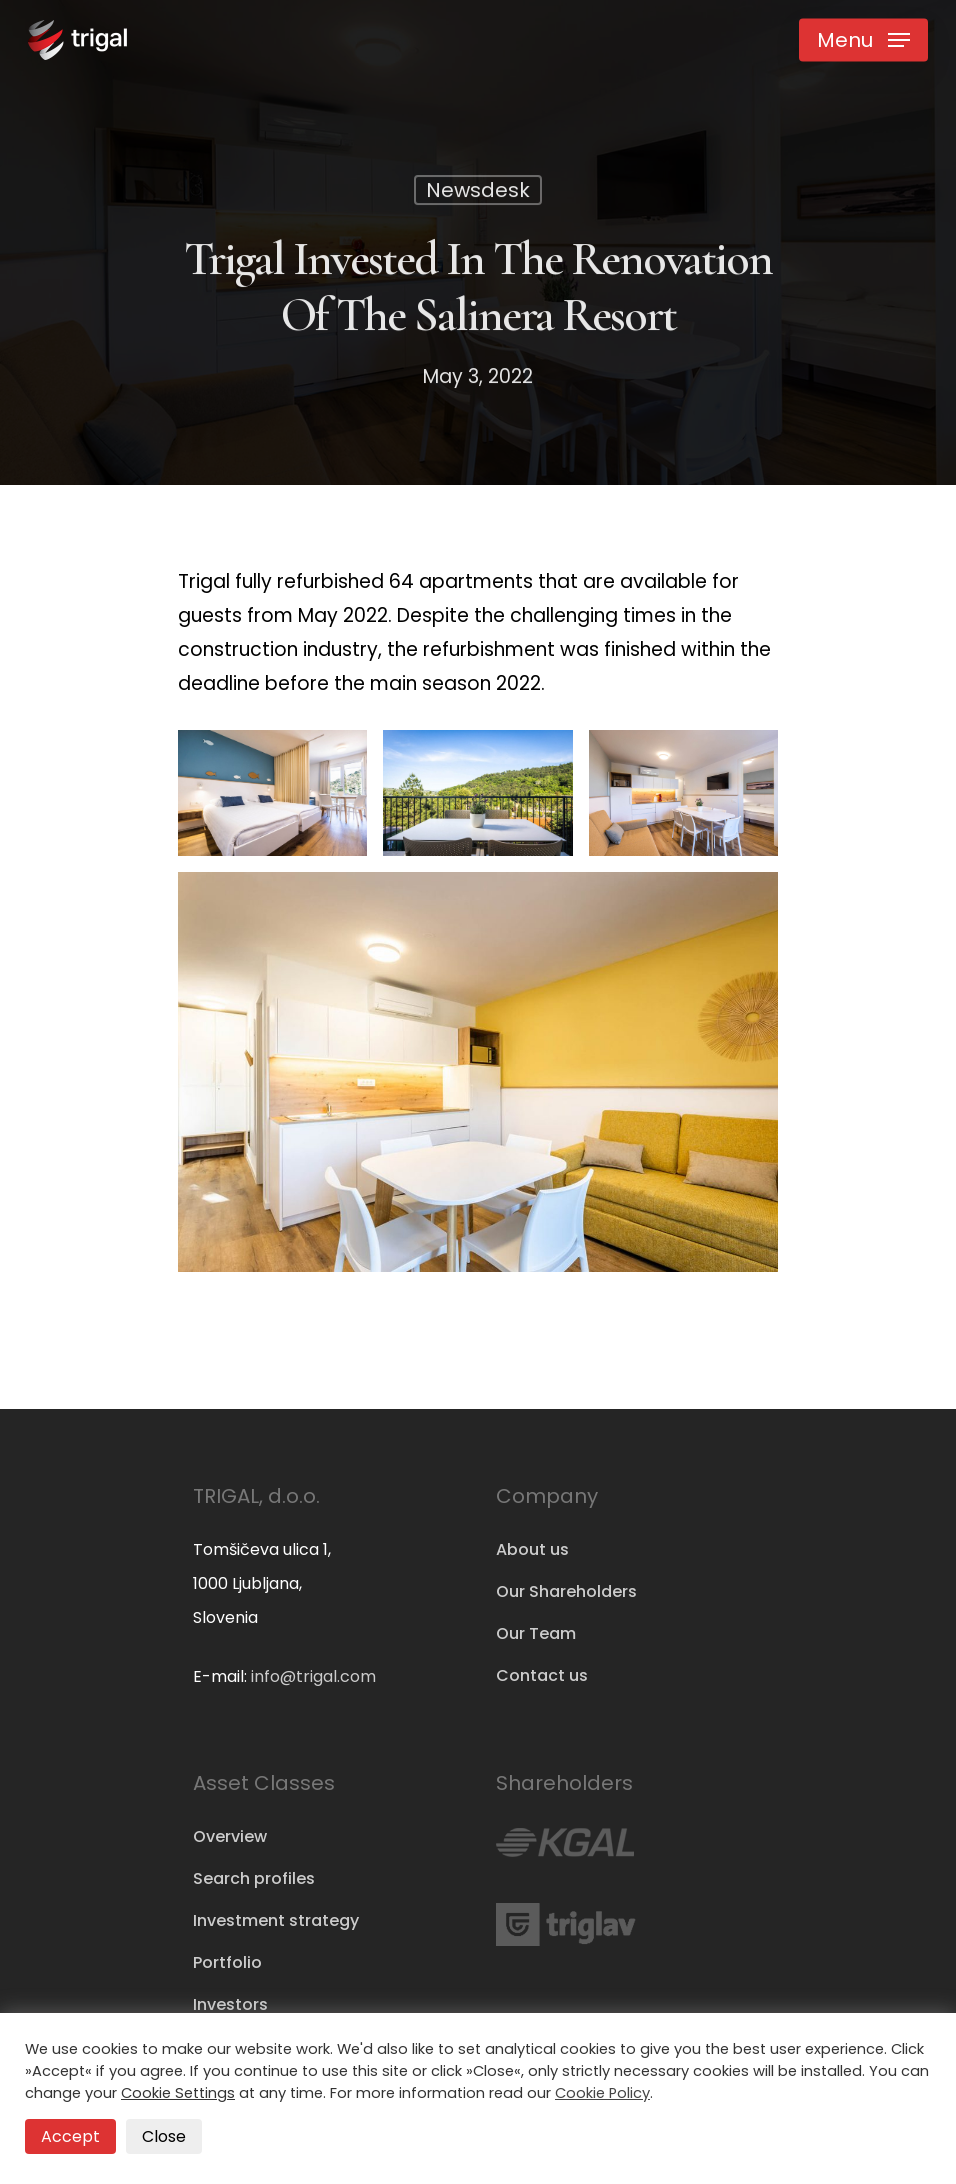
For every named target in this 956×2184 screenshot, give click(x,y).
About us (532, 1549)
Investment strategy (276, 1920)
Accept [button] (70, 2136)
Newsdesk (478, 193)
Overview (230, 1836)
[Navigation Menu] (863, 40)
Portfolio (227, 1962)
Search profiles (254, 1878)
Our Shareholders (566, 1591)
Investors (230, 2004)
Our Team (536, 1633)
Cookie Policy (602, 2093)
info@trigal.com (313, 1676)
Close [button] (164, 2136)
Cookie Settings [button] (178, 2093)
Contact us (542, 1675)
